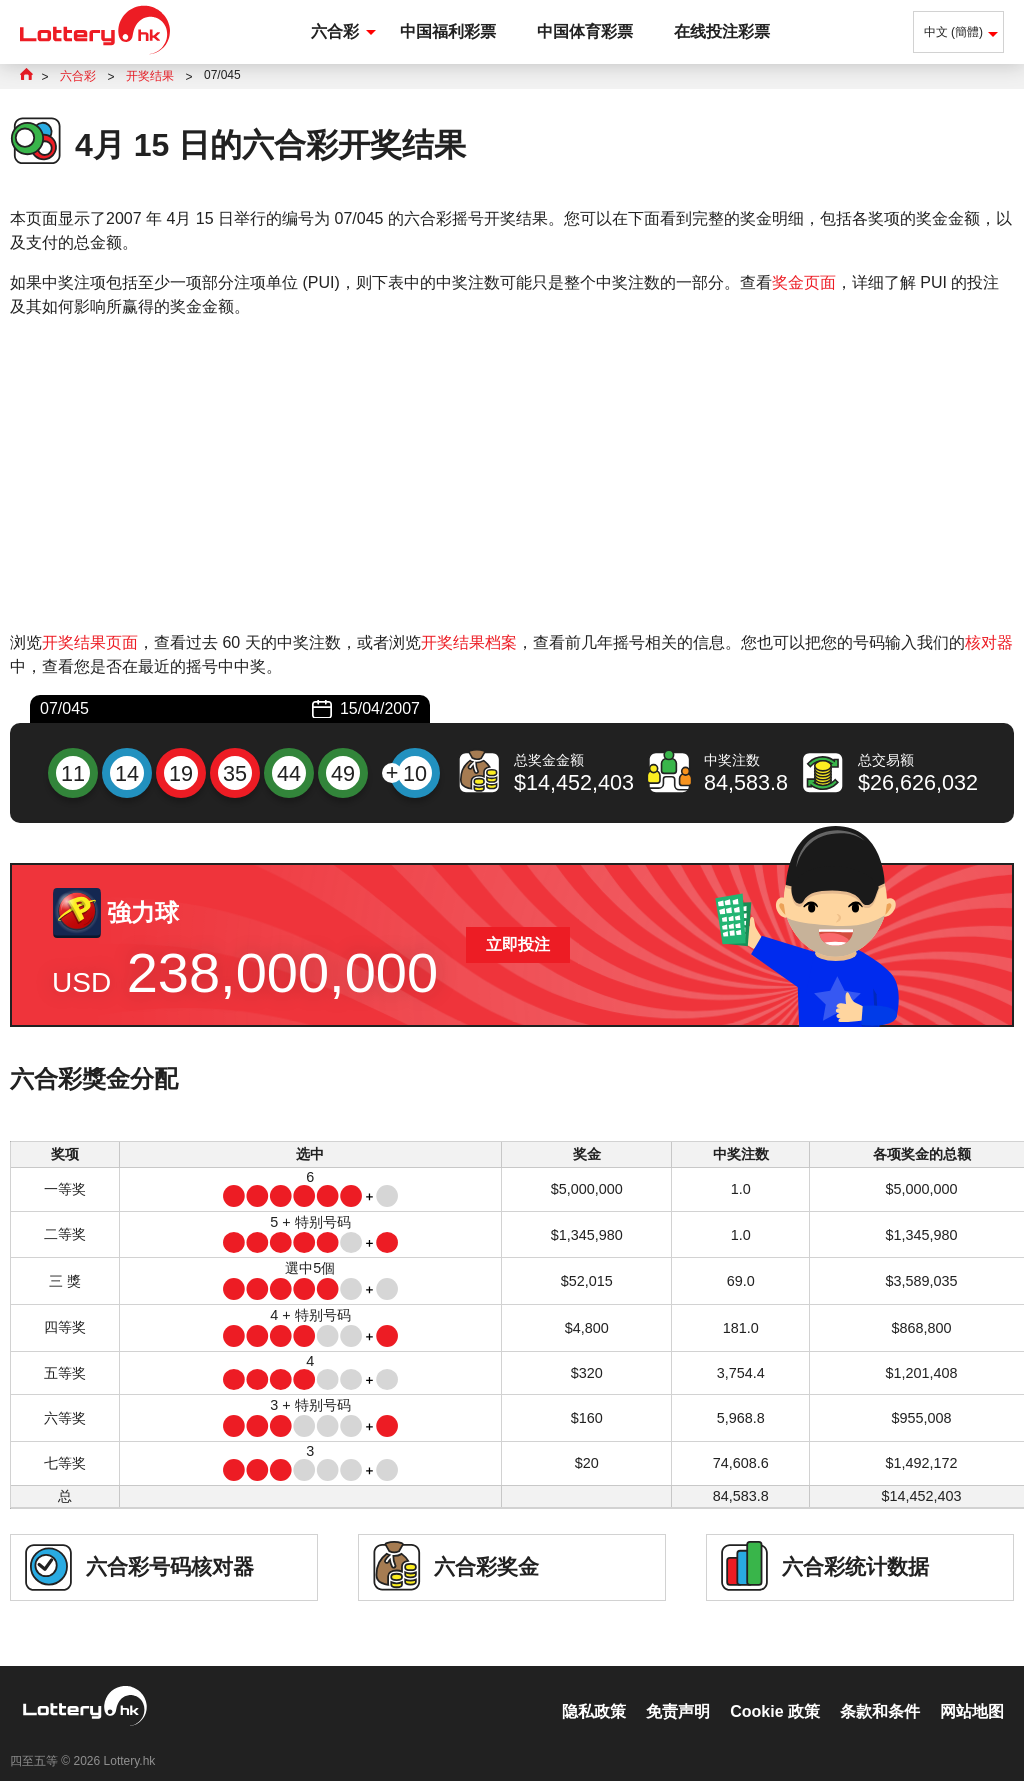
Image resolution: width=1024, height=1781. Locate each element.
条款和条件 (880, 1690)
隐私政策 (594, 1690)
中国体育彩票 (585, 31)
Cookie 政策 (775, 1690)
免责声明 (678, 1690)
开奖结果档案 (469, 642)
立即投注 (518, 944)
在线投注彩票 (722, 31)
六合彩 (335, 31)
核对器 (989, 642)
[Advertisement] (512, 475)
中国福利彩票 (448, 31)
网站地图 (972, 1690)
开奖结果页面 (90, 642)
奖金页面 (804, 282)
